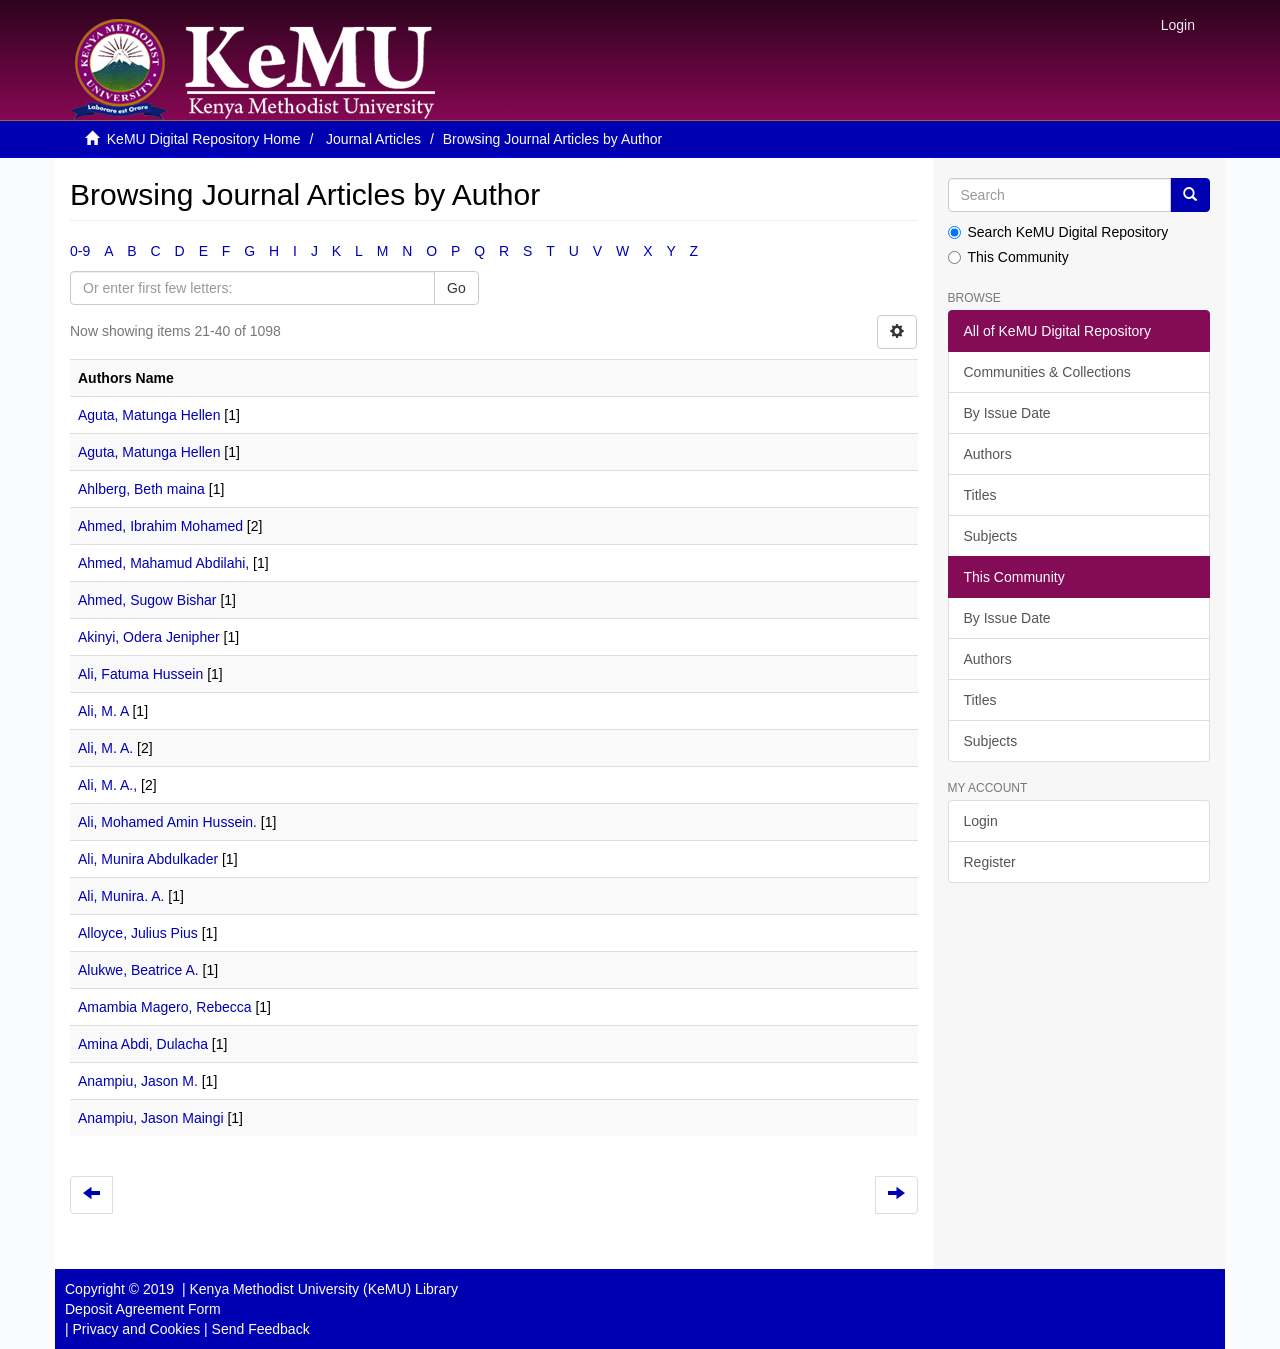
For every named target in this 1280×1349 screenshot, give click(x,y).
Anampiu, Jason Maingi (151, 1118)
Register (990, 862)
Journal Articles (373, 139)
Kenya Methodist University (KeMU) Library (323, 1289)
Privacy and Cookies (137, 1329)
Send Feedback (261, 1329)
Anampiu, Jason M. (138, 1081)
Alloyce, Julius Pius (138, 933)
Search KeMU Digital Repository (1058, 232)
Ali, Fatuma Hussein (140, 674)
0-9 (80, 251)
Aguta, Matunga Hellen (149, 415)
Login (981, 821)
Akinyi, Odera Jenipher (149, 637)
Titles (980, 495)
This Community (1008, 257)
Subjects (991, 536)
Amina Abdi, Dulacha (143, 1044)
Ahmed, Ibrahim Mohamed (160, 526)
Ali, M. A (103, 711)
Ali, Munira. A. (121, 896)
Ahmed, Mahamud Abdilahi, (163, 563)
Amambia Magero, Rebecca (165, 1007)
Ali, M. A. (105, 748)
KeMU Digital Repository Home (204, 139)
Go (456, 288)
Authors (988, 454)
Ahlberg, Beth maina (141, 489)
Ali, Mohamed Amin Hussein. (167, 822)
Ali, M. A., (107, 785)
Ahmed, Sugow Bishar (147, 600)
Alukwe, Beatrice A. (138, 970)
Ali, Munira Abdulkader (148, 859)
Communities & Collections (1047, 372)
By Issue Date (1007, 413)
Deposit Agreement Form (143, 1309)
